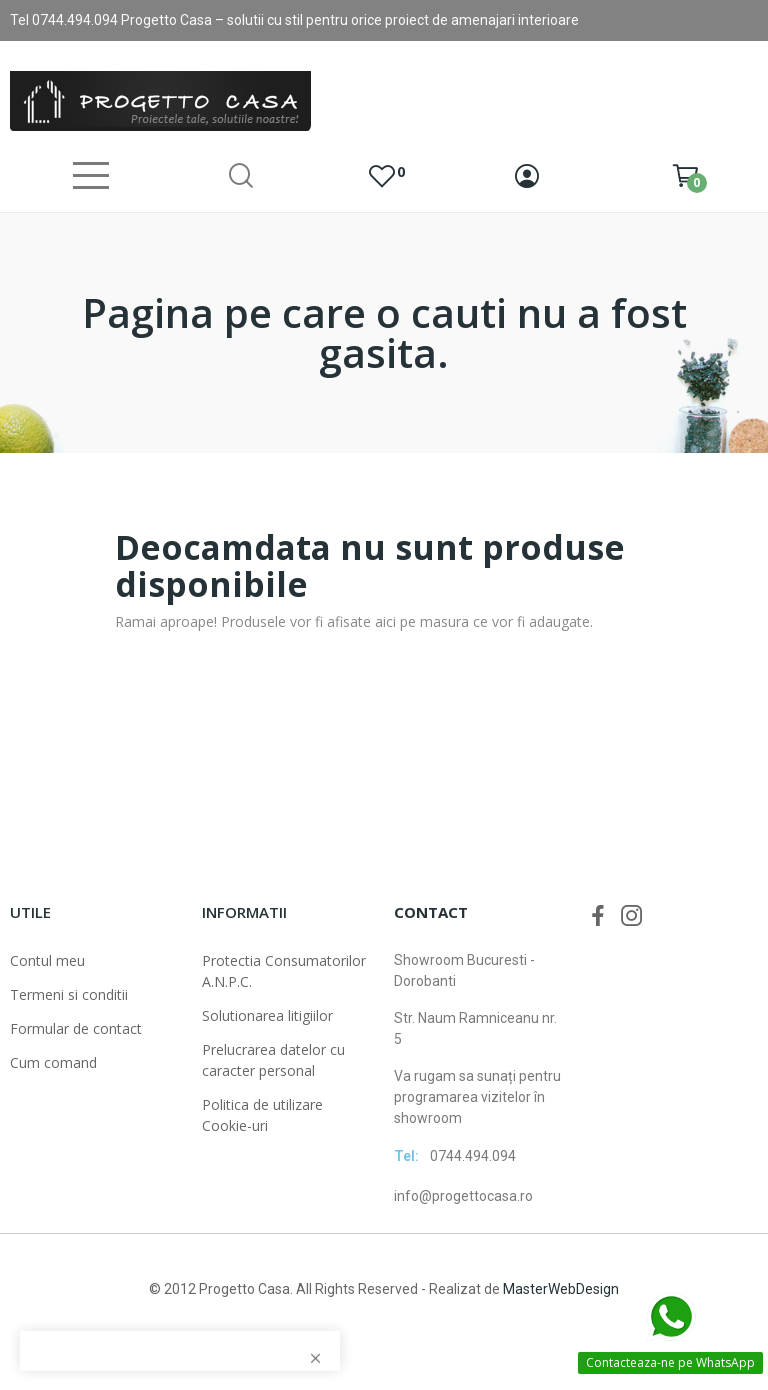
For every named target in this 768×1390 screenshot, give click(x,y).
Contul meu (47, 960)
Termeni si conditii (69, 994)
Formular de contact (76, 1028)
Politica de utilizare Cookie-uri (262, 1115)
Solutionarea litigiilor (267, 1015)
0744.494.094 (473, 1156)
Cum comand (53, 1062)
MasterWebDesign (561, 1289)
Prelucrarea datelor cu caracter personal (273, 1060)
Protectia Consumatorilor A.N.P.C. (284, 971)
